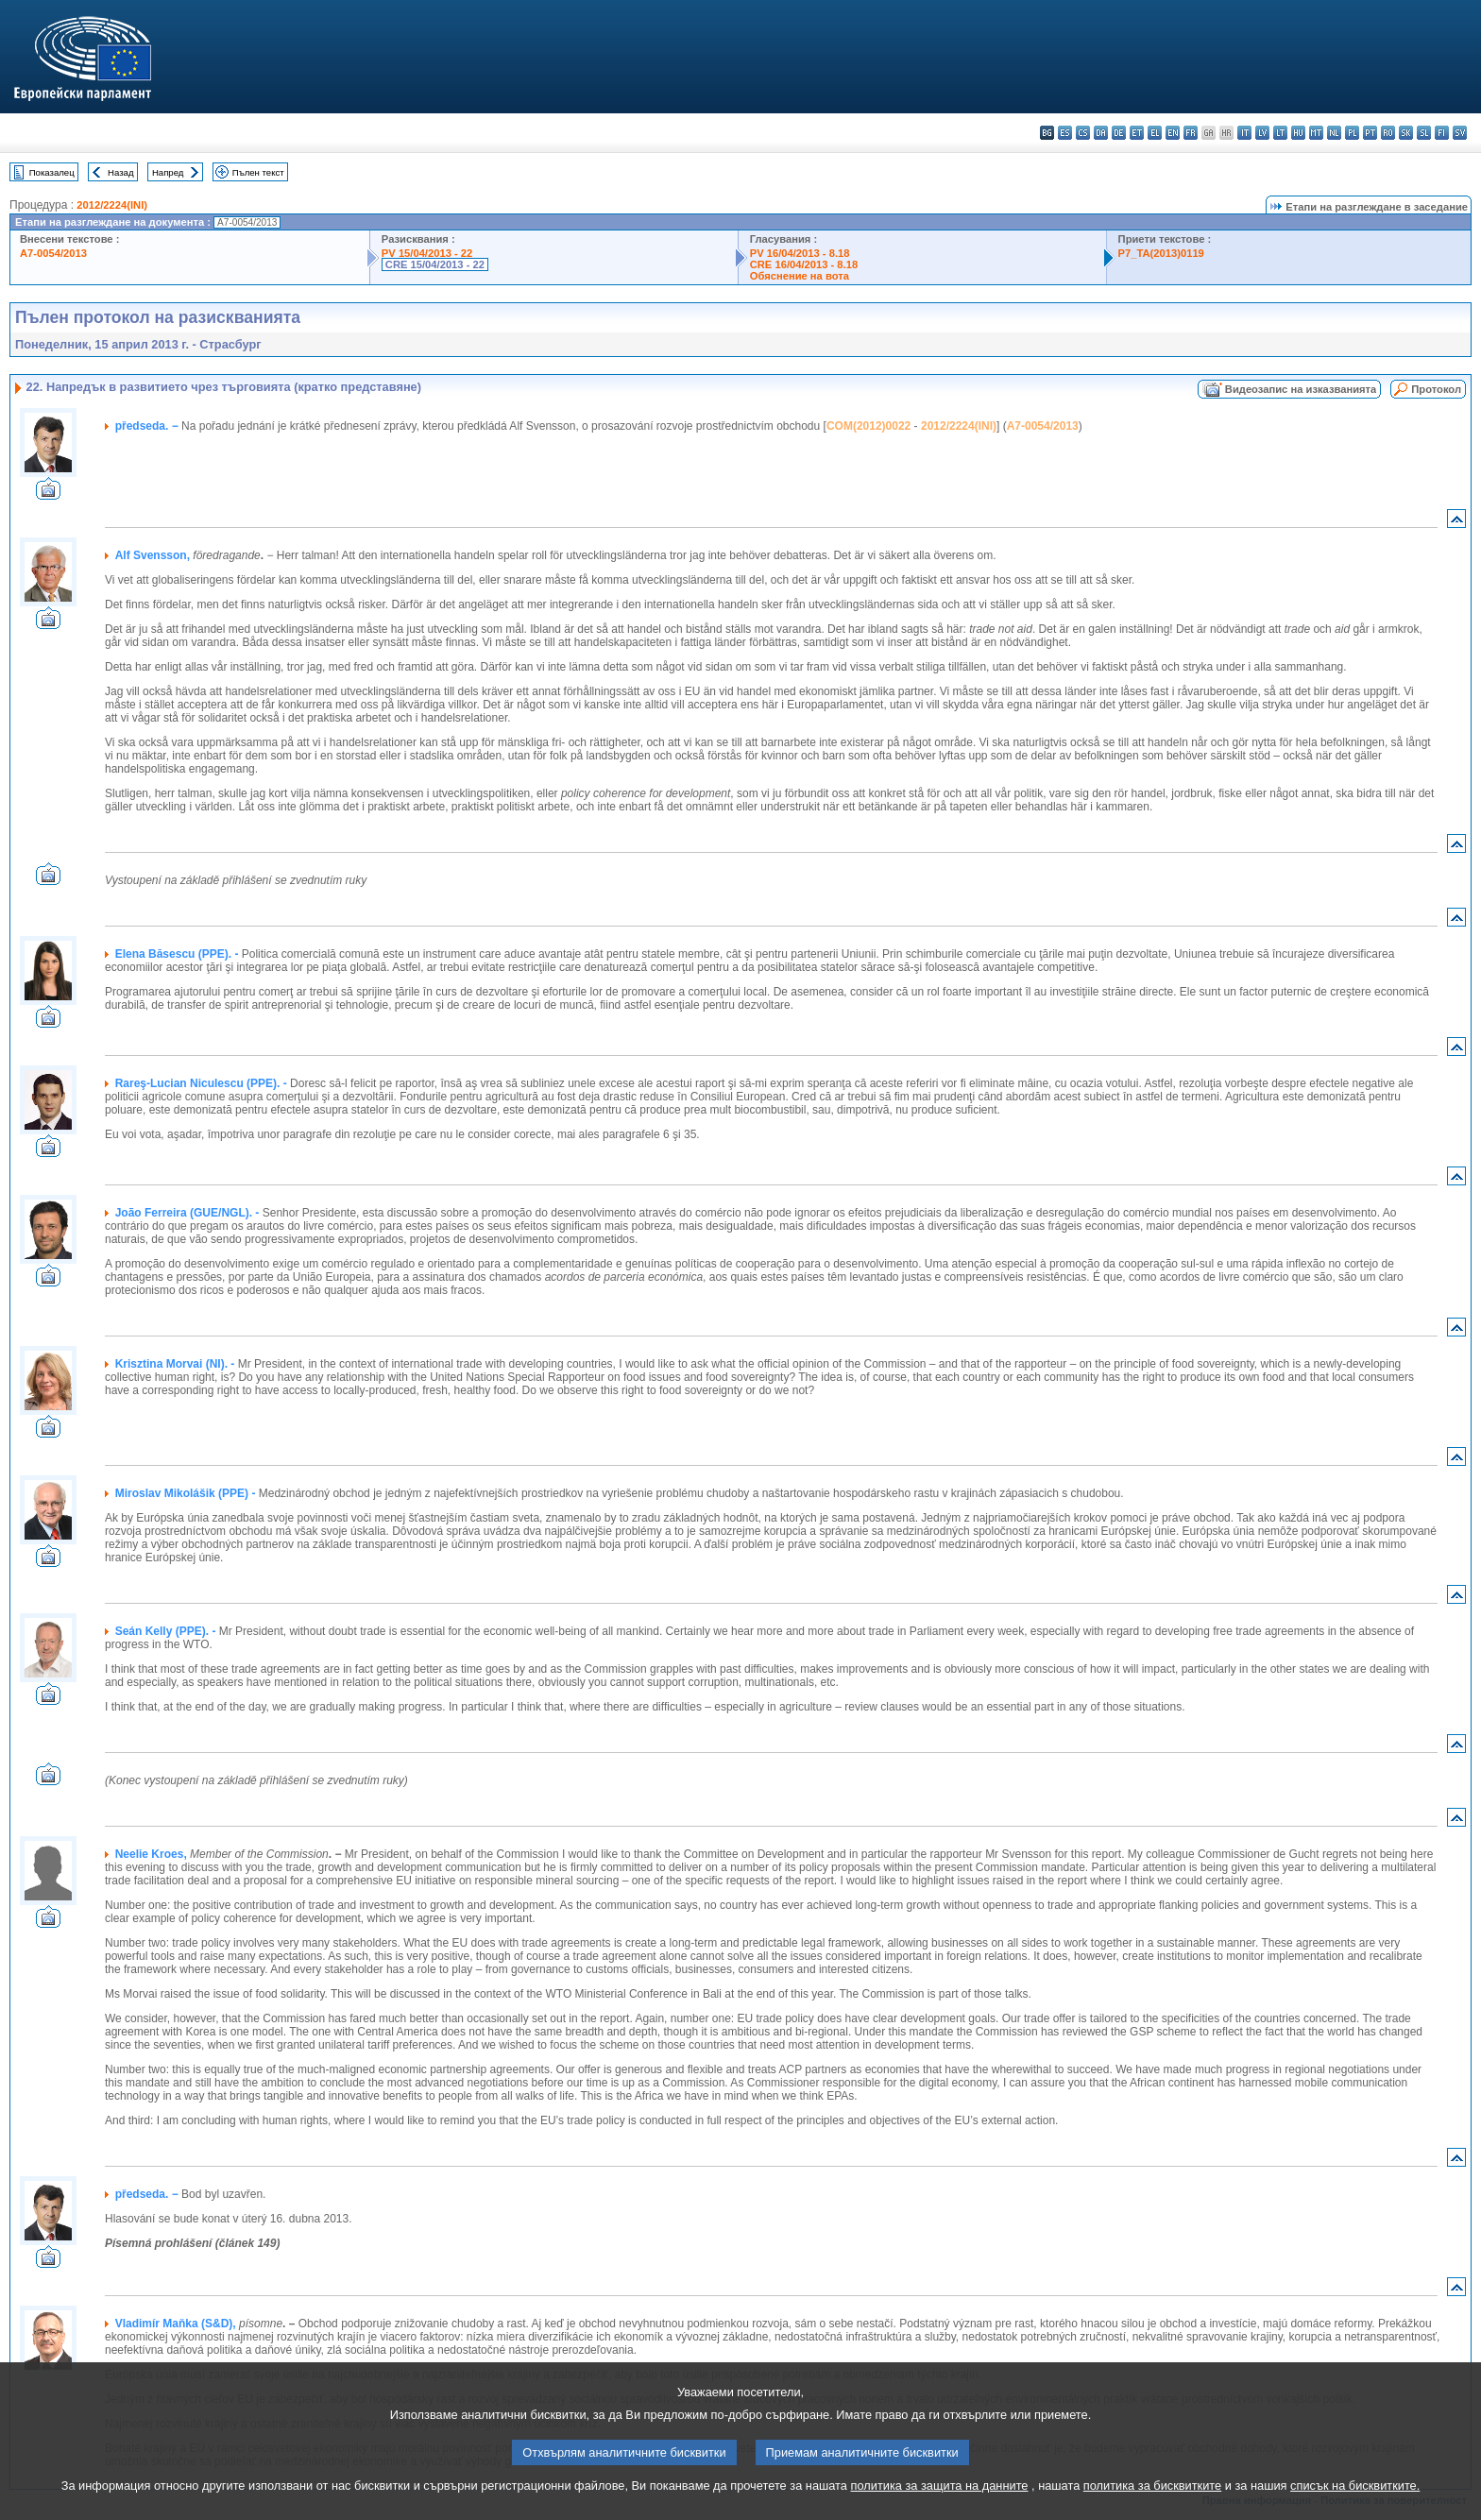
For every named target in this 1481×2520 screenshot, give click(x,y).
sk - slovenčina (1406, 133)
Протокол (1436, 389)
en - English (1173, 133)
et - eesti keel (1137, 133)
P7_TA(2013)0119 (1161, 253)
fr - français (1190, 133)
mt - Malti (1316, 133)
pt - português (1370, 133)
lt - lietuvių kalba (1280, 133)
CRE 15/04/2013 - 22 (435, 264)
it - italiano (1244, 133)
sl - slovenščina (1424, 133)
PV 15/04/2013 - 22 (427, 253)
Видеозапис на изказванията (1300, 389)
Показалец (52, 172)
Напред (168, 172)
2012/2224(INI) (112, 205)
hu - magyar (1298, 133)
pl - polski (1352, 133)
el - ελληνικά (1155, 133)
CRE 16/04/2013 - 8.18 (804, 264)
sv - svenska (1460, 133)
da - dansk (1101, 133)
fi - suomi (1442, 133)
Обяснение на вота (799, 275)
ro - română (1388, 133)
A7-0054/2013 (53, 253)
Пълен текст (258, 172)
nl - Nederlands (1334, 133)
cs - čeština (1083, 133)
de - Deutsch (1119, 133)
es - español (1065, 133)
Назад (121, 172)
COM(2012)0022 (868, 426)
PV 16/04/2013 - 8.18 (800, 253)
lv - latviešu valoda (1262, 133)
